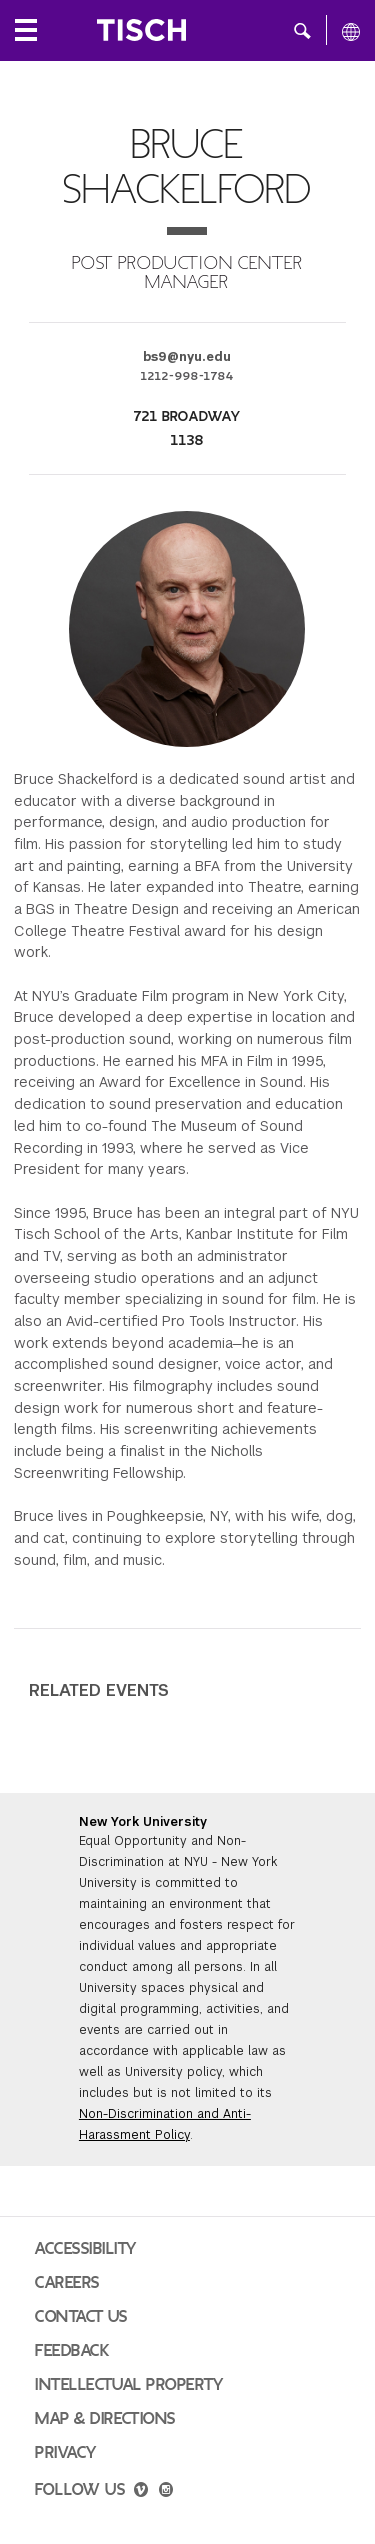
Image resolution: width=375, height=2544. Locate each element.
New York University (143, 1822)
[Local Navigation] (26, 30)
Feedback (72, 2351)
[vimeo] (141, 2492)
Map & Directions (105, 2419)
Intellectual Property (129, 2385)
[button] (302, 30)
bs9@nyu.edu (187, 357)
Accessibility (86, 2249)
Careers (67, 2283)
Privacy (66, 2453)
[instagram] (166, 2492)
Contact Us (81, 2317)
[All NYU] (351, 31)
